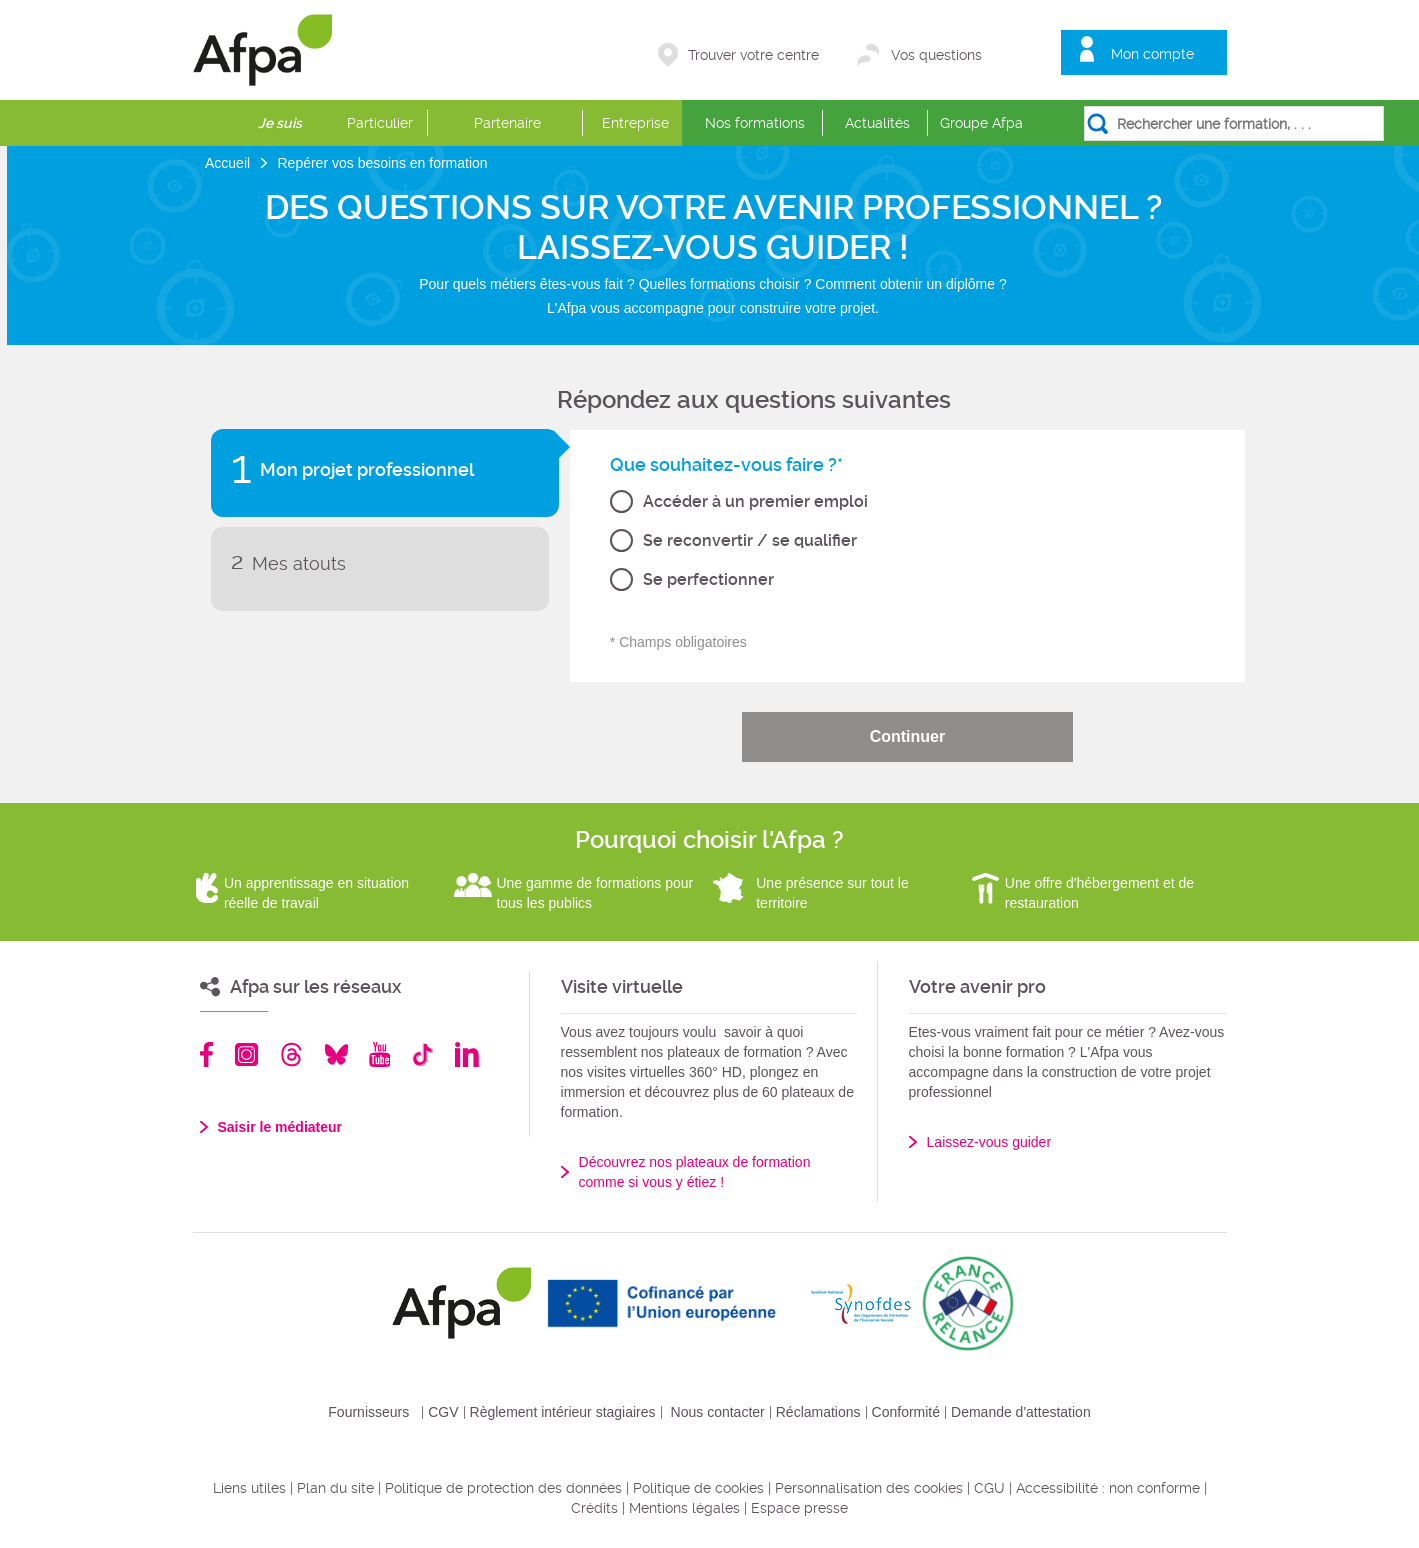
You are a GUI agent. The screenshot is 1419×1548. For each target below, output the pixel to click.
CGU (989, 1488)
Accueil (229, 163)
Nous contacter (718, 1412)
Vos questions (936, 55)
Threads (291, 1054)
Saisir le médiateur (280, 1127)
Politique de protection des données (503, 1488)
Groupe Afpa (981, 123)
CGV (443, 1412)
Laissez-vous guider (989, 1142)
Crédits (594, 1508)
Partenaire (507, 123)
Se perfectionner (708, 579)
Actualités (877, 123)
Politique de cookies (698, 1488)
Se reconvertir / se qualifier (750, 540)
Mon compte (1152, 54)
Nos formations (755, 123)
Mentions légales (684, 1508)
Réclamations (818, 1412)
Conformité (906, 1412)
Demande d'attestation (1021, 1412)
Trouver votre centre (753, 55)
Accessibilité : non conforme (1108, 1488)
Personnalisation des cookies (869, 1488)
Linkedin (467, 1054)
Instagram (246, 1054)
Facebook (207, 1054)
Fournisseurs (368, 1412)
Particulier (380, 123)
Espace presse (799, 1508)
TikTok (422, 1054)
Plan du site (335, 1488)
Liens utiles (249, 1488)
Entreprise (635, 123)
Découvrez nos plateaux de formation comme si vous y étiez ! (695, 1172)
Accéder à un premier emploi (755, 501)
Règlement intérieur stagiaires (563, 1412)
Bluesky (336, 1054)
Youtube (379, 1054)
